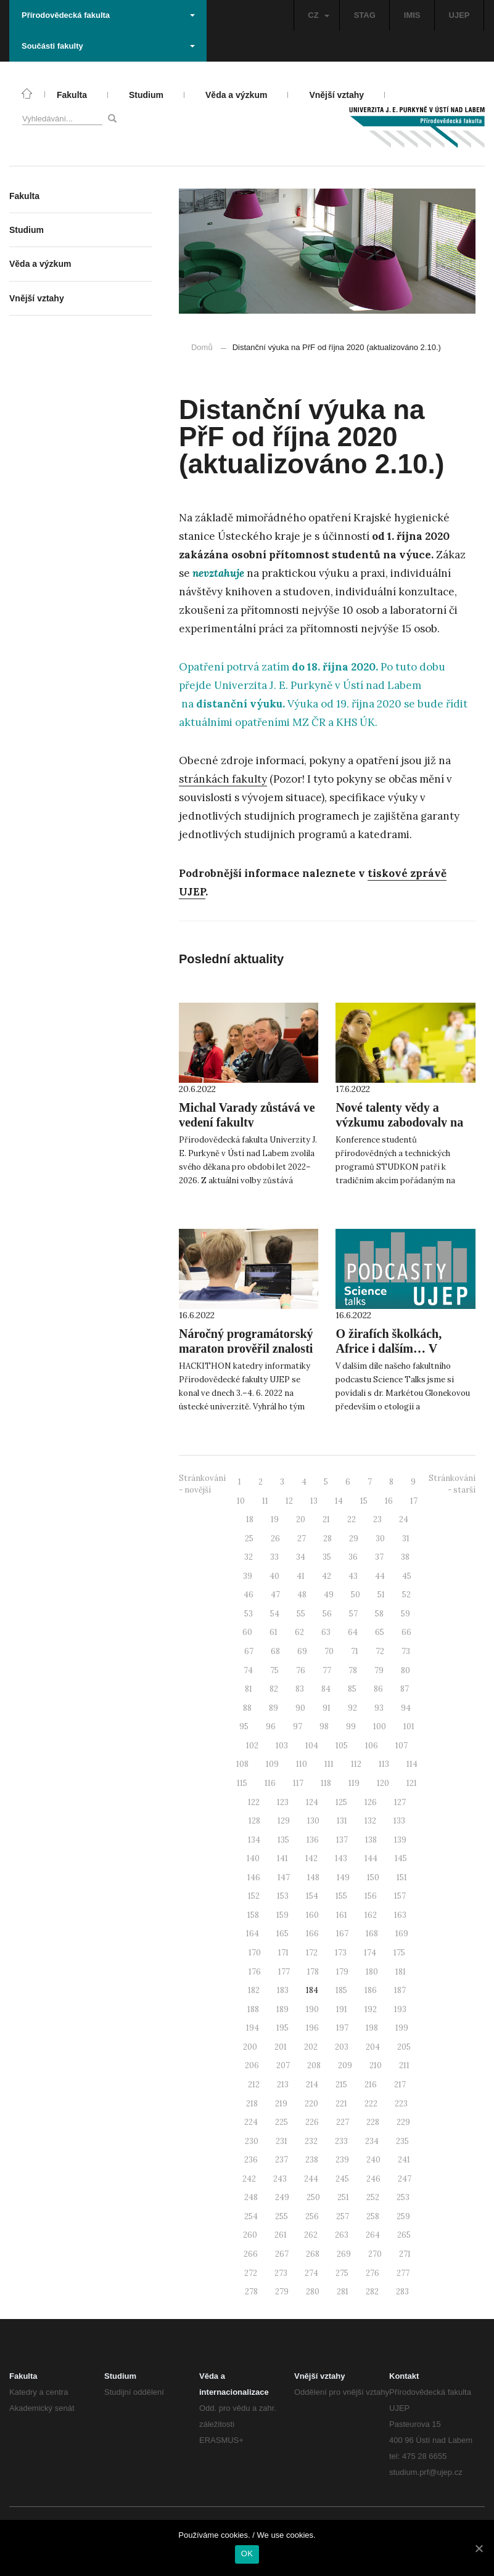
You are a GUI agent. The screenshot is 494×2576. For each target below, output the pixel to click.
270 (375, 2254)
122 (254, 1802)
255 (281, 2216)
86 (378, 1689)
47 (275, 1594)
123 (283, 1802)
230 (251, 2141)
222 (370, 2103)
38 (405, 1557)
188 (253, 2009)
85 (352, 1689)
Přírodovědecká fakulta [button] (108, 15)
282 (372, 2291)
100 (379, 1726)
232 (311, 2141)
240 (373, 2159)
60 (247, 1632)
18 (249, 1519)
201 (280, 2047)
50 (355, 1594)
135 (283, 1840)
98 (324, 1726)
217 (400, 2084)
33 (274, 1557)
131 (342, 1821)
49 (329, 1594)
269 (344, 2254)
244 (311, 2179)
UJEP (459, 15)
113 (384, 1764)
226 (312, 2122)
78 (352, 1670)
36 (353, 1557)
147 (284, 1877)
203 (341, 2047)
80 (405, 1670)
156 (370, 1896)
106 (371, 1745)
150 (373, 1877)
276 (372, 2273)
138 (371, 1840)
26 (275, 1538)
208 (314, 2065)
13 (314, 1501)
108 (242, 1764)
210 (375, 2065)
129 (284, 1821)
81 (248, 1689)
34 (300, 1557)
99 (351, 1726)
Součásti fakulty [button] (108, 46)
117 (298, 1783)
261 (280, 2235)
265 (404, 2235)
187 (400, 1990)
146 (253, 1877)
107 (401, 1745)
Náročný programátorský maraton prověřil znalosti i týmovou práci (246, 1348)
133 (399, 1821)
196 (312, 2028)
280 (312, 2291)
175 (399, 1952)
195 (282, 2028)
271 (405, 2254)
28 (327, 1538)
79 (379, 1670)
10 (241, 1501)
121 (411, 1783)
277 (403, 2273)
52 (406, 1594)
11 (265, 1501)
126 (370, 1802)
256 (312, 2216)
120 (383, 1783)
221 (341, 2103)
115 (242, 1783)
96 (271, 1726)
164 (252, 1933)
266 (251, 2254)
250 (313, 2197)
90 (300, 1708)
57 (353, 1613)
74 (248, 1670)
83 (299, 1689)
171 (283, 1952)
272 (250, 2273)
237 (281, 2159)
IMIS (412, 15)
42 (326, 1576)
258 (372, 2216)
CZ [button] (318, 15)
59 (405, 1613)
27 (301, 1538)
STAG (365, 15)
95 (244, 1726)
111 (329, 1764)
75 (274, 1670)
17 (414, 1501)
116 (270, 1783)
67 (248, 1651)
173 (341, 1952)
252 (372, 2197)
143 (341, 1858)
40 (274, 1576)
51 (381, 1594)
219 (281, 2103)
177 (284, 1972)
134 (254, 1840)
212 (254, 2084)
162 (370, 1915)
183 (283, 1990)
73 (405, 1651)
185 (341, 1990)
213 (283, 2084)
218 (252, 2103)
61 (274, 1632)
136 (313, 1840)
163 (400, 1915)
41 (301, 1576)
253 (403, 2197)
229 (403, 2122)
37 (379, 1557)
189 (282, 2009)
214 (312, 2084)
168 (372, 1933)
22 (351, 1519)
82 (274, 1689)
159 (282, 1915)
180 (372, 1972)
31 (406, 1538)
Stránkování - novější (202, 1484)
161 (341, 1915)
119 (354, 1783)
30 (380, 1538)
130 (313, 1821)
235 (402, 2141)
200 (250, 2047)
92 (352, 1708)
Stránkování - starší (452, 1484)
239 (342, 2159)
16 (389, 1501)
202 (311, 2047)
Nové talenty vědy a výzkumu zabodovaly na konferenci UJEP (399, 1122)
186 (370, 1990)
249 (282, 2197)
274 (311, 2273)
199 (401, 2028)
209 (345, 2065)
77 (327, 1670)
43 (353, 1576)
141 (282, 1858)
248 (251, 2197)
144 (370, 1858)
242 (249, 2179)
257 (342, 2216)
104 (311, 1745)
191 (341, 2009)
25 (249, 1538)
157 (400, 1896)
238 (311, 2159)
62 (299, 1632)
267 (282, 2254)
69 (302, 1651)
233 (341, 2141)
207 (283, 2065)
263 (341, 2235)
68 (275, 1651)
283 (402, 2291)
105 (342, 1745)
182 (254, 1990)
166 (312, 1933)
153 (283, 1896)
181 (400, 1972)
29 (353, 1538)
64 (353, 1632)
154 (312, 1896)
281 (342, 2291)
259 (403, 2216)
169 (401, 1933)
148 (313, 1877)
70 (329, 1651)
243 (280, 2179)
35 (327, 1557)
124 (312, 1802)
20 (300, 1519)
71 (354, 1651)
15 (364, 1501)
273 (280, 2273)
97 (297, 1726)
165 (282, 1933)
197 (342, 2028)
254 (251, 2216)
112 (356, 1764)
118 (326, 1783)
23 (377, 1519)
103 (282, 1745)
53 (248, 1613)
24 (403, 1519)
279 (282, 2291)
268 (312, 2254)
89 (273, 1708)
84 (326, 1689)
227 (342, 2122)
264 (373, 2235)
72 (380, 1651)
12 (289, 1501)
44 (380, 1576)
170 (255, 1952)
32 (248, 1557)
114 (412, 1764)
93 (379, 1708)
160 (312, 1915)
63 (326, 1632)
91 (327, 1708)
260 (250, 2235)
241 (404, 2159)
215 (341, 2084)
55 (301, 1613)
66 (406, 1632)
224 (251, 2122)
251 (343, 2197)
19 (275, 1519)
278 (251, 2291)
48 (302, 1594)
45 (406, 1576)
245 (342, 2179)
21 (326, 1519)
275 (342, 2273)
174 (370, 1952)
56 (327, 1613)
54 (274, 1613)
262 (311, 2235)
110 (301, 1764)
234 (372, 2141)
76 (300, 1670)
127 (400, 1802)
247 (404, 2179)
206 (252, 2065)
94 (406, 1708)
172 (312, 1952)
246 (373, 2179)
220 (311, 2103)
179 (342, 1972)
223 (401, 2103)
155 (341, 1896)
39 (247, 1576)
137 (342, 1840)
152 (254, 1896)
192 (370, 2009)
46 (248, 1594)
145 (401, 1858)
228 (372, 2122)
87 (404, 1689)
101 (408, 1726)
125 (341, 1802)
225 (281, 2122)
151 (402, 1877)
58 (379, 1613)
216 (370, 2084)
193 (400, 2009)
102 (252, 1745)
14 (339, 1501)
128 (254, 1821)
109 (272, 1764)
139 (400, 1840)
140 (253, 1858)
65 (379, 1632)
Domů (202, 347)
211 (404, 2065)
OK (247, 2553)
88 (247, 1708)
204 (373, 2047)
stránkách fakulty (223, 779)
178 (313, 1972)
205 (404, 2047)
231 (281, 2141)
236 (251, 2159)
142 (311, 1858)
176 (255, 1972)
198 (372, 2028)
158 (253, 1915)
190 (312, 2009)
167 (342, 1933)
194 (252, 2028)
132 (370, 1821)
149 (343, 1877)
